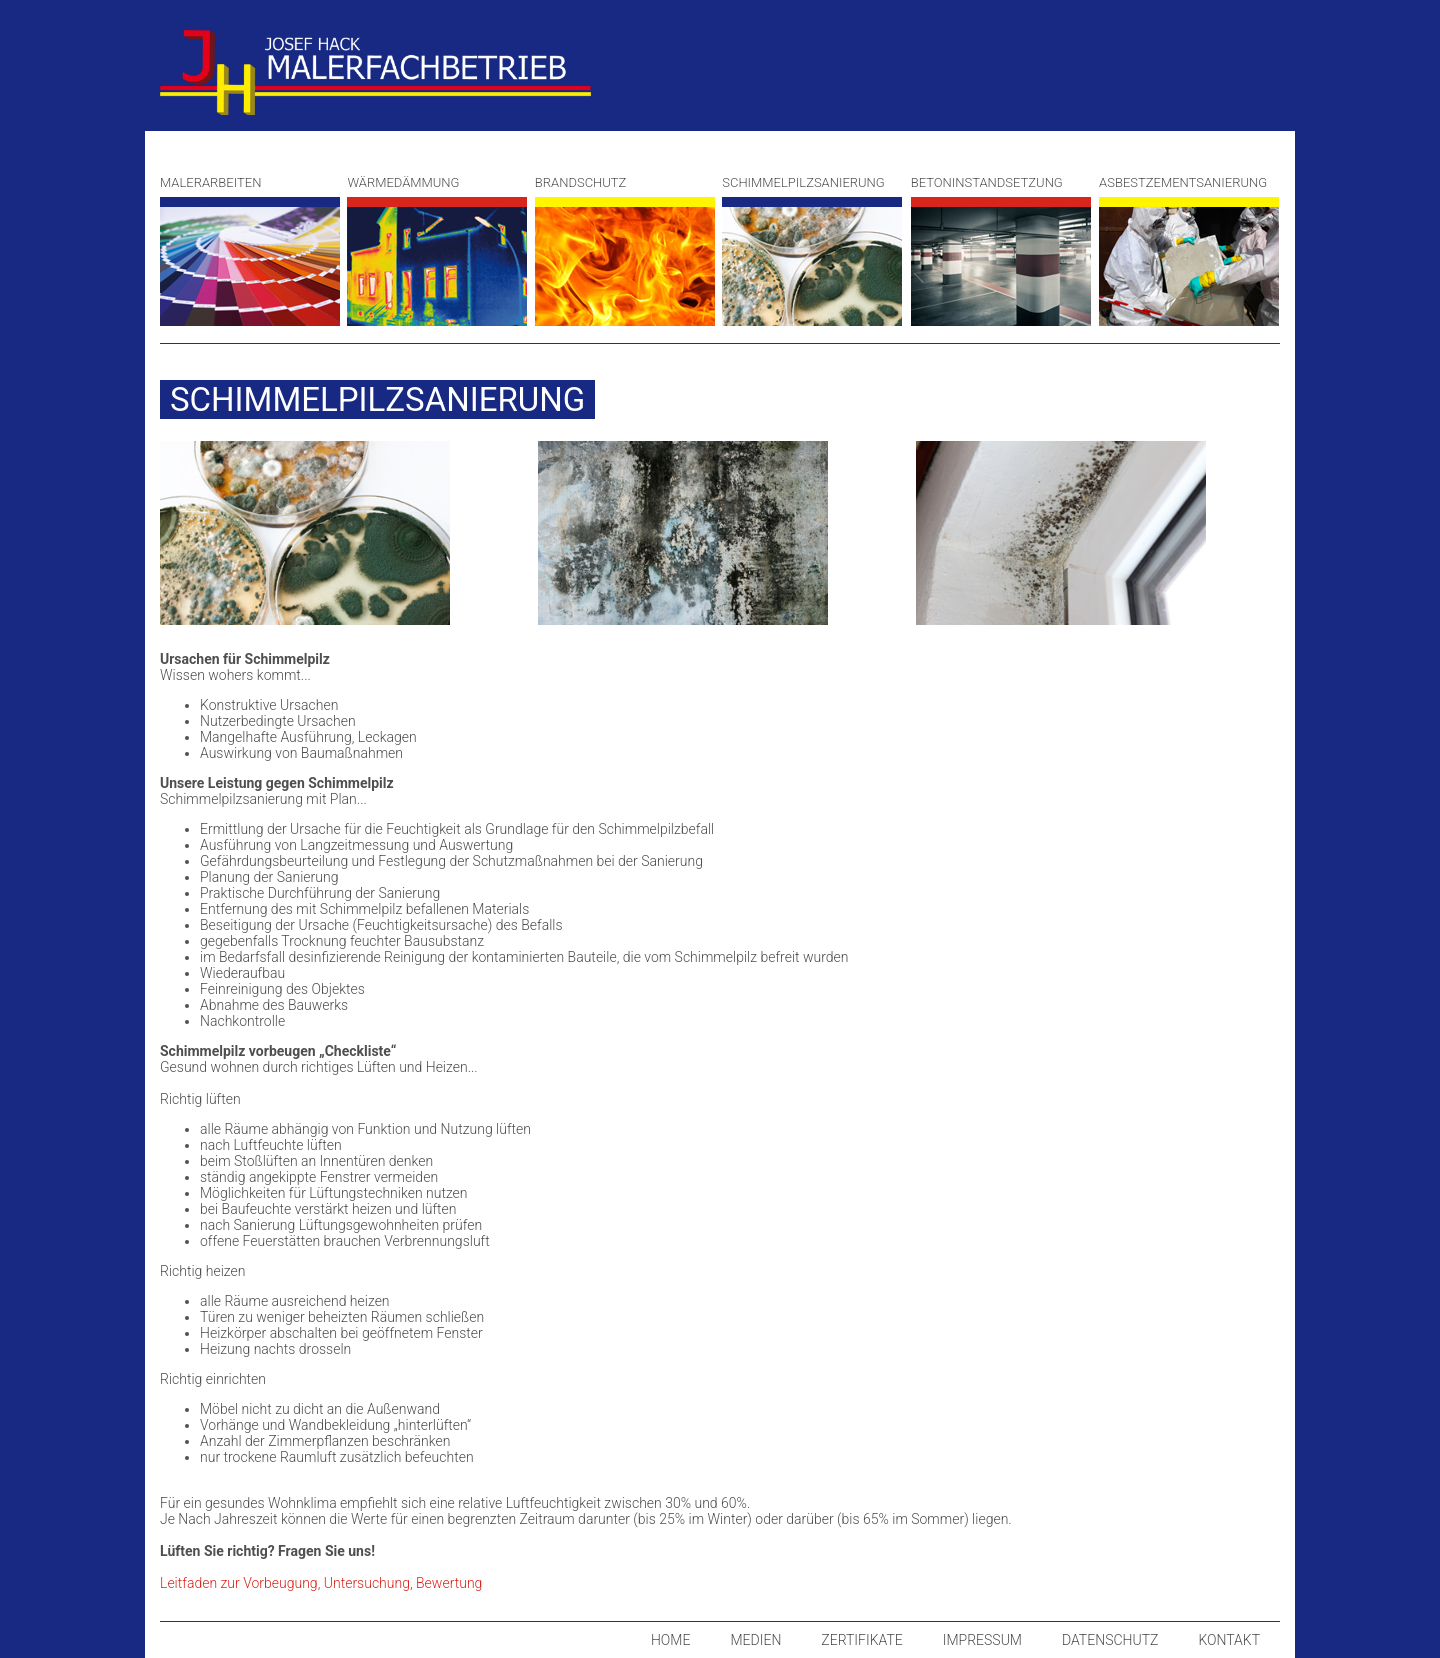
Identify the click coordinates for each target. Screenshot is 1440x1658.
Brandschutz (625, 250)
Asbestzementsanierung (1189, 250)
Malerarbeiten (250, 250)
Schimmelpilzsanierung (812, 250)
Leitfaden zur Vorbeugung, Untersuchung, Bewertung (321, 1583)
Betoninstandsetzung (1001, 250)
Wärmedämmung (437, 250)
